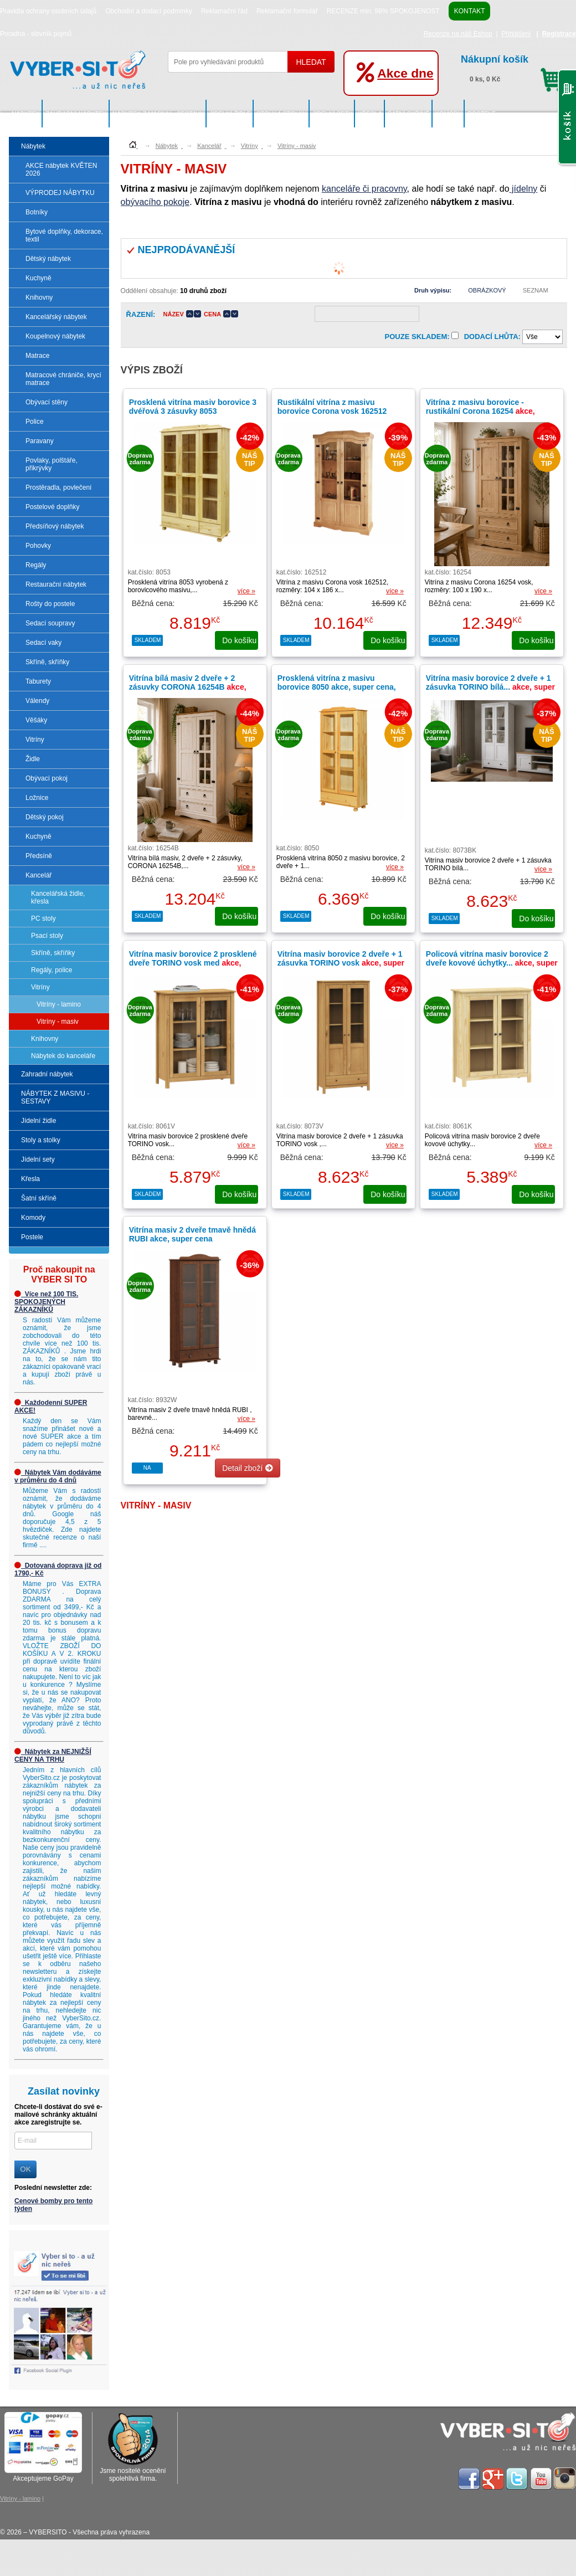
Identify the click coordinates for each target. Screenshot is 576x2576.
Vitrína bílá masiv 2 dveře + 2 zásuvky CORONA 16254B (187, 687)
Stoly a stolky (281, 113)
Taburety (38, 681)
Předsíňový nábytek (54, 526)
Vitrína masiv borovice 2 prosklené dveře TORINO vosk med (193, 963)
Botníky (36, 212)
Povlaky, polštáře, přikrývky (51, 464)
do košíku (240, 640)
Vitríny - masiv (58, 1021)
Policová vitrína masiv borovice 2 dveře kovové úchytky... (492, 963)
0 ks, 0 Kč (513, 67)
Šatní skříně (409, 113)
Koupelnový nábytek (55, 336)
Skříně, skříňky (47, 662)
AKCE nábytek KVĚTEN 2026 (61, 169)
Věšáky (36, 720)
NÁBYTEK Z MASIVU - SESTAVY (158, 113)
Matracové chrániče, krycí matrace (63, 379)
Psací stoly (47, 936)
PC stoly (43, 918)
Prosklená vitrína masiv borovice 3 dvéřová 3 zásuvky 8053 (192, 406)
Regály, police (51, 970)
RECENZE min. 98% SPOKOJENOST (383, 11)
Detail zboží (247, 1468)
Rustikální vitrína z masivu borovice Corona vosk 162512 (332, 406)
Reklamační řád (224, 11)
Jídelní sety (332, 113)
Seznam (535, 290)
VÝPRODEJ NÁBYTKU (60, 193)
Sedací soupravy (50, 623)
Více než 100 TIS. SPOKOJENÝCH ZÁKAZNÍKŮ (46, 1301)
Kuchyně (38, 278)
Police (34, 421)
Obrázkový (487, 290)
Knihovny (39, 297)
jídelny (524, 188)
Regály (35, 565)
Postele (481, 113)
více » (246, 591)
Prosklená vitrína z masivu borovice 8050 (336, 687)
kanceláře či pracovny (364, 188)
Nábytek (26, 113)
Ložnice (36, 798)
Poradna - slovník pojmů (35, 34)
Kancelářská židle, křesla (58, 897)
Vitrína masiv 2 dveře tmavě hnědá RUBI (192, 1234)
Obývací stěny (46, 402)
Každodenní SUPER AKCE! (50, 1406)
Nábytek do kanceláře (63, 1056)
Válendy (37, 701)
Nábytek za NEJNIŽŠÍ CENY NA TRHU (52, 1755)
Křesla (370, 113)
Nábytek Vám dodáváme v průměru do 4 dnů (57, 1476)
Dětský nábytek (48, 259)
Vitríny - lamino (59, 1004)
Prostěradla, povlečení (58, 487)
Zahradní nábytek (76, 113)
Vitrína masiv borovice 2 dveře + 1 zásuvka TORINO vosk (340, 963)
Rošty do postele (50, 604)
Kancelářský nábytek (56, 317)
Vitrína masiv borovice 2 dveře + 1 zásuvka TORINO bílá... (490, 687)
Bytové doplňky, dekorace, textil (64, 235)
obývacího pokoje (155, 202)
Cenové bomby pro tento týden (53, 2205)
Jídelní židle (230, 113)
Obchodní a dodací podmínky (148, 11)
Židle (32, 759)
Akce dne (405, 73)
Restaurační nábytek (55, 584)
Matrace (37, 356)
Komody (448, 113)
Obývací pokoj (46, 778)
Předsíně (38, 856)
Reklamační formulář (287, 11)
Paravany (39, 441)
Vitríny (34, 739)
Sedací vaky (43, 642)
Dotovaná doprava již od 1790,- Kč (57, 1569)
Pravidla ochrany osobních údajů (48, 11)
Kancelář (38, 875)
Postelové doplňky (52, 507)
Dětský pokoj (44, 817)
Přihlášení (516, 34)
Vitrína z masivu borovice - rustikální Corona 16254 (480, 411)
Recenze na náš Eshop (458, 34)
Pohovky (38, 546)
